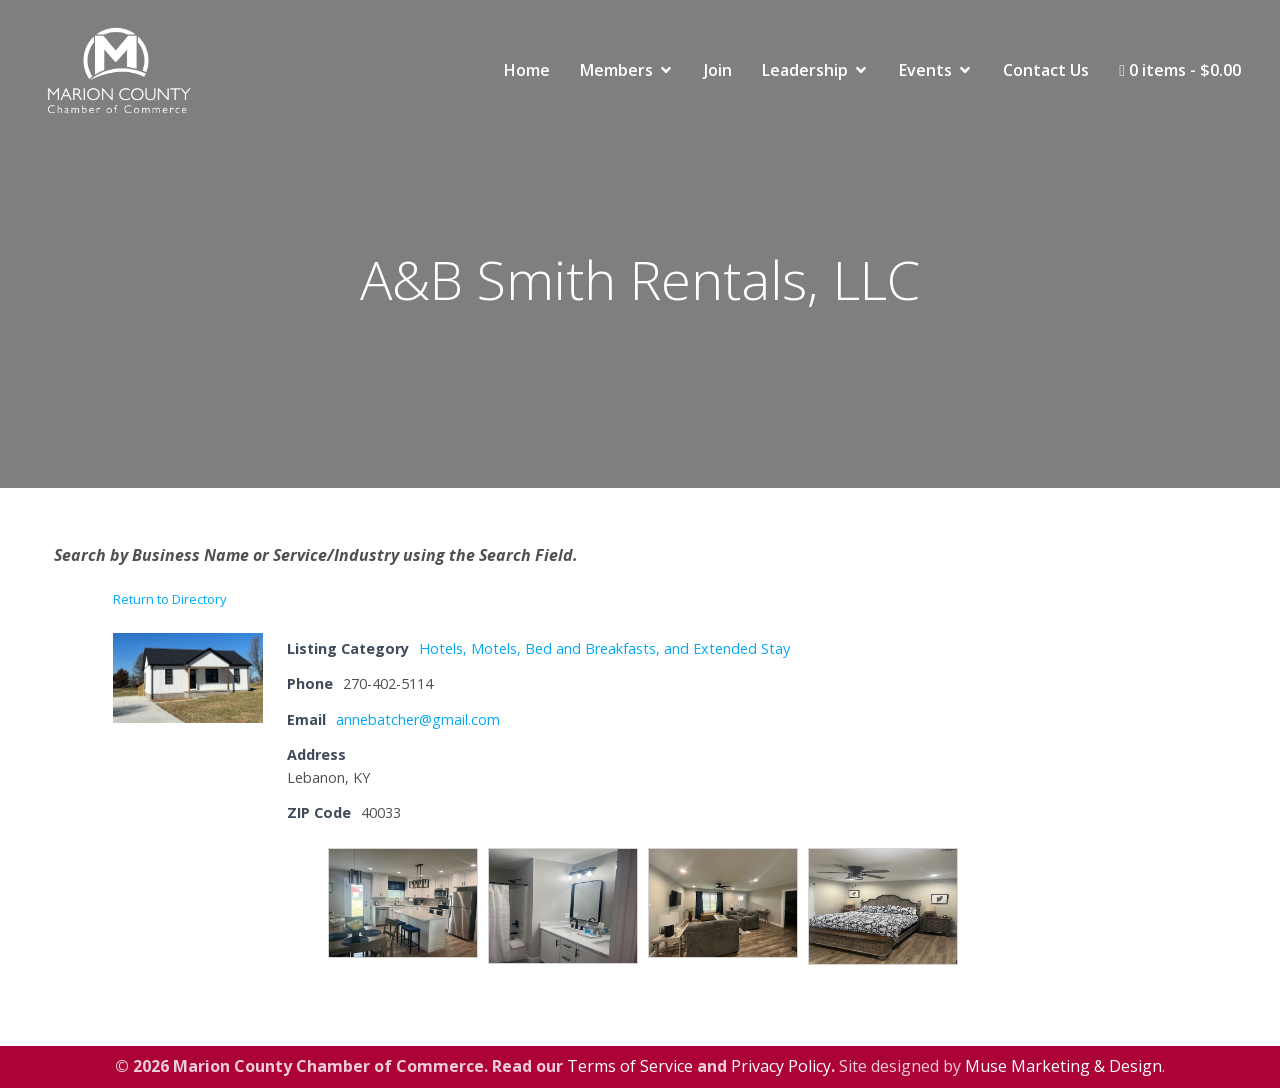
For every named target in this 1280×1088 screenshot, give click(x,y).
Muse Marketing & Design (1063, 1066)
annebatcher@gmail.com (418, 719)
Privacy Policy (781, 1066)
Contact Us (1046, 70)
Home (527, 70)
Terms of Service (630, 1066)
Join (718, 70)
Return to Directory (170, 599)
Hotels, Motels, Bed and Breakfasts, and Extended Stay (604, 648)
